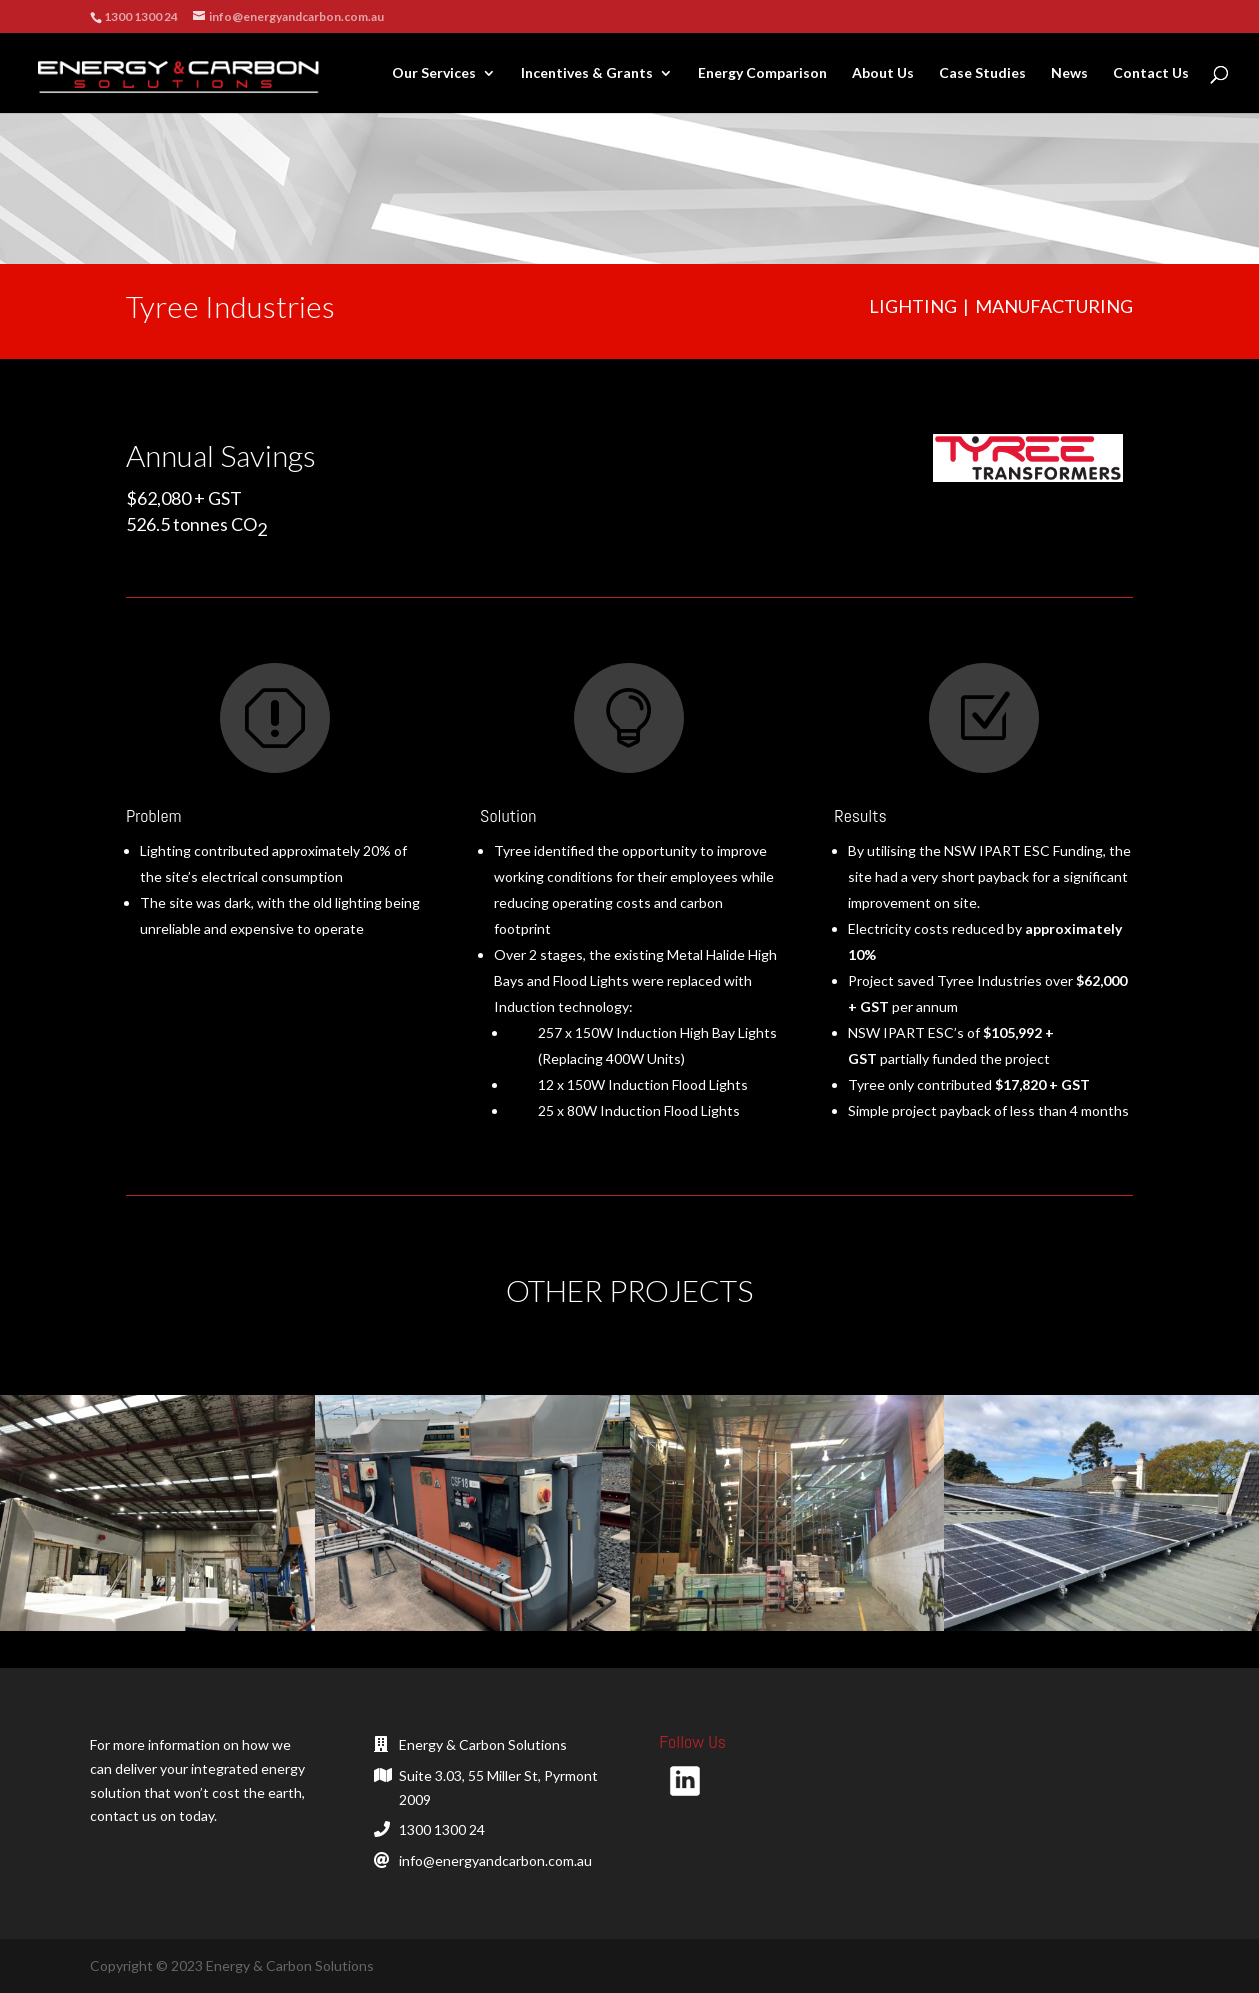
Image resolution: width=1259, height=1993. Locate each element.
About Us (883, 73)
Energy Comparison (762, 73)
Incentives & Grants (587, 73)
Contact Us (1151, 73)
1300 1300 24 (442, 1829)
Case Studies (982, 73)
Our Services (434, 73)
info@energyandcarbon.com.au (495, 1860)
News (1069, 73)
